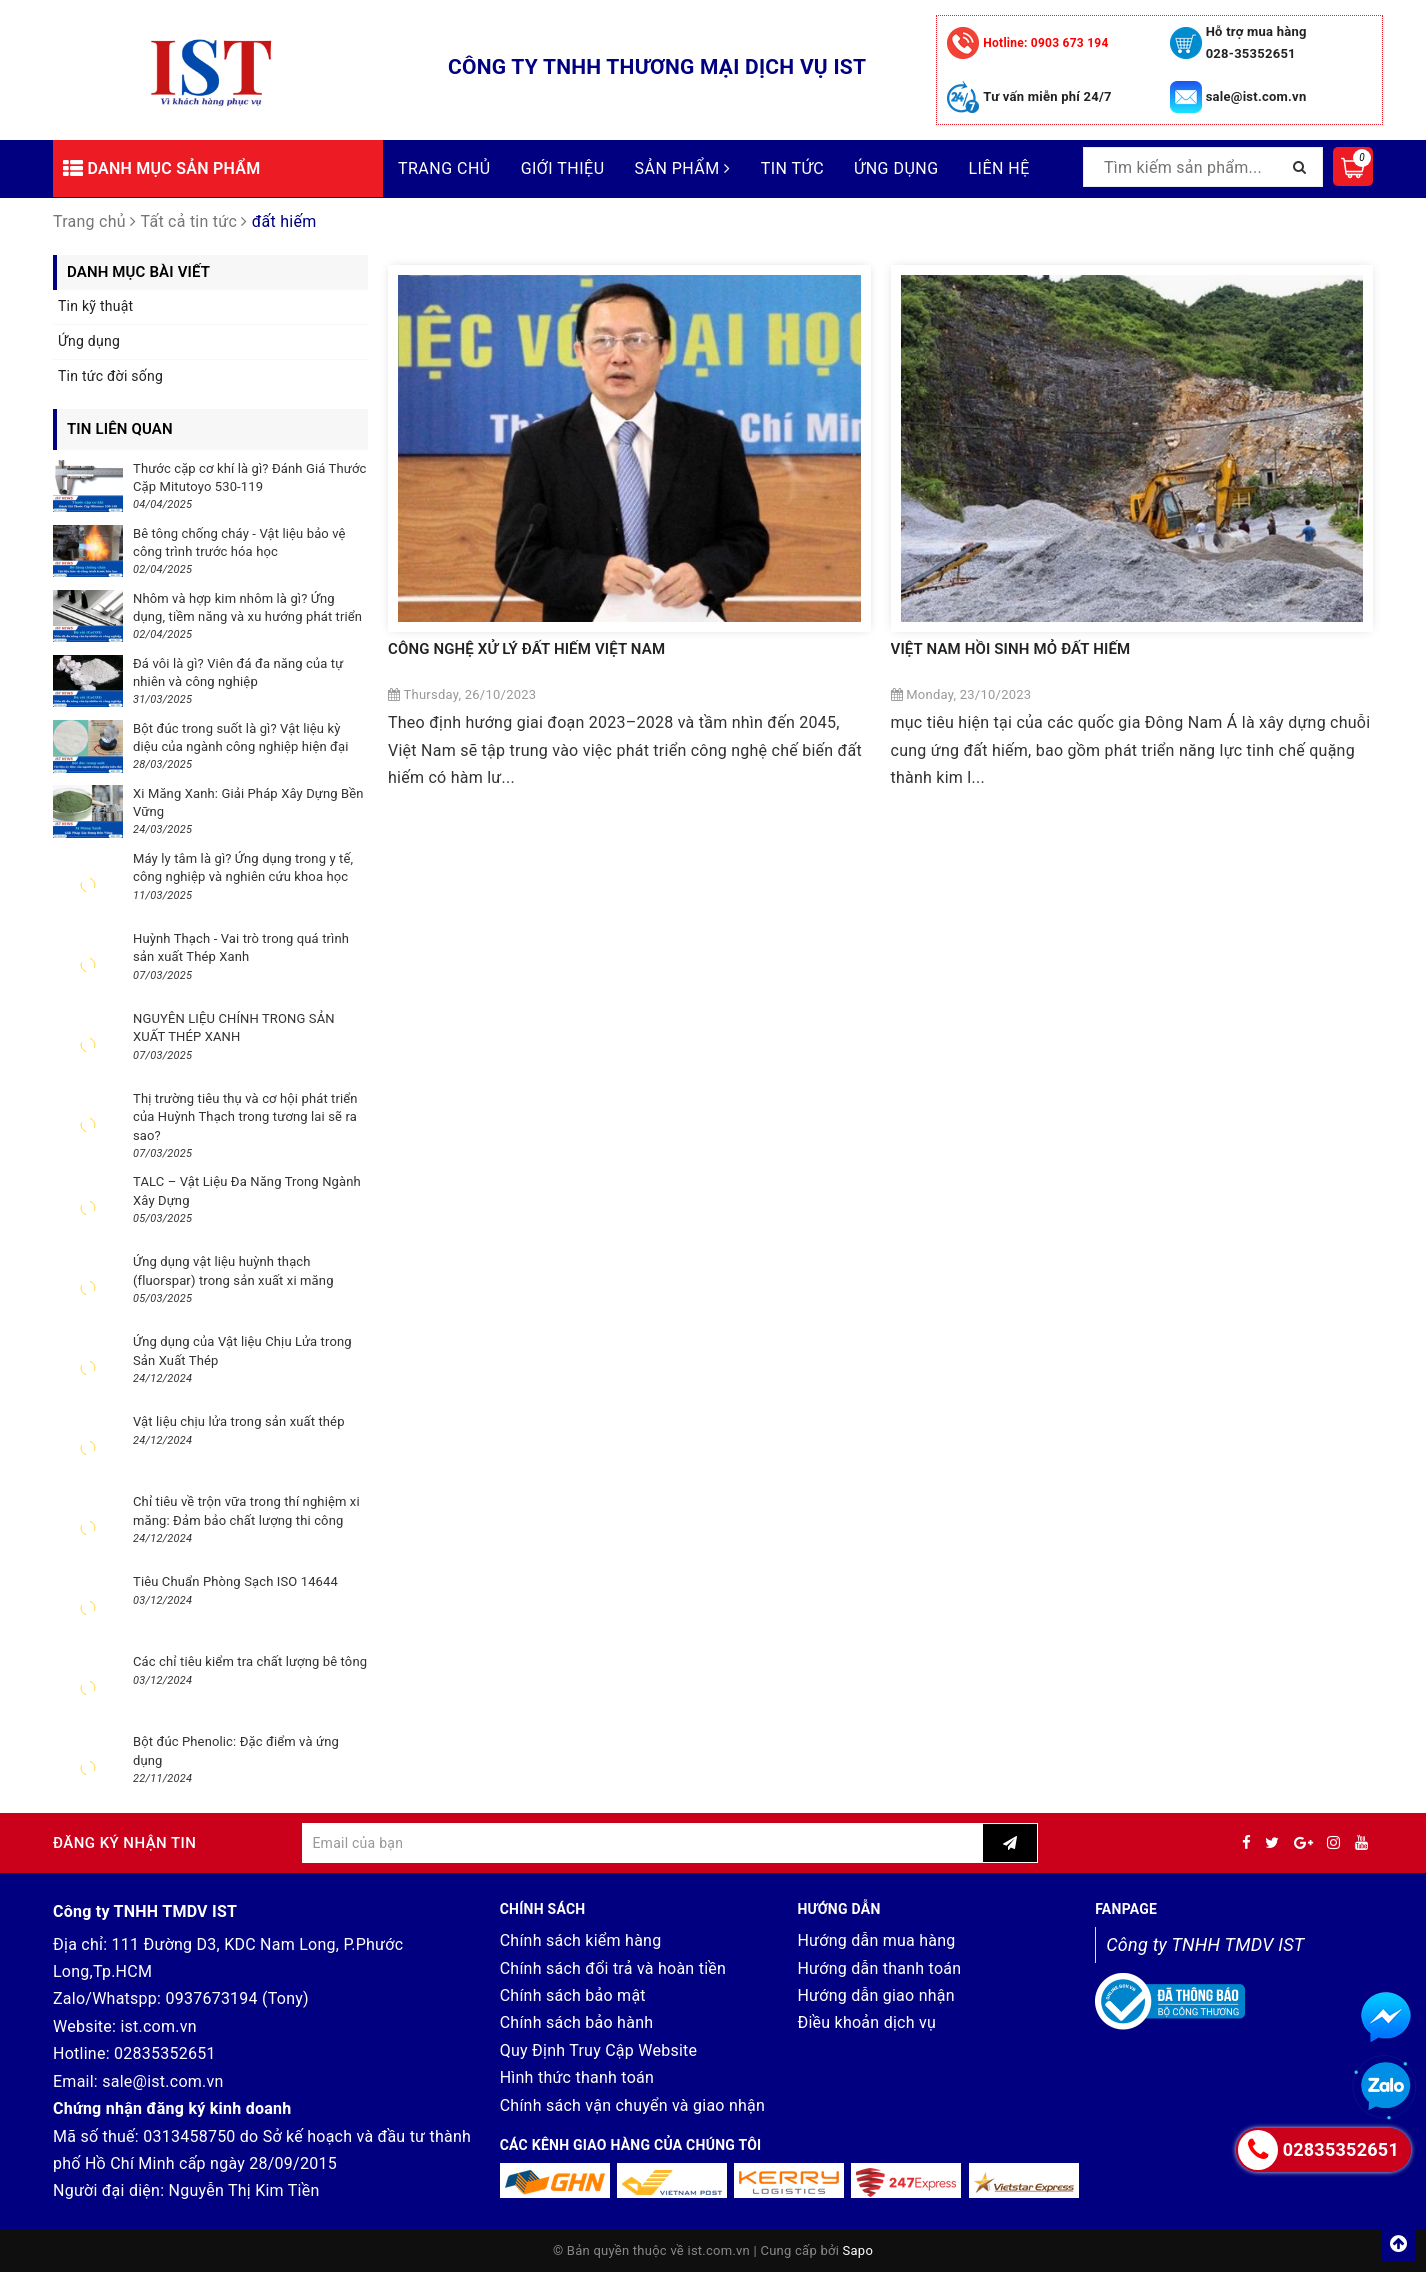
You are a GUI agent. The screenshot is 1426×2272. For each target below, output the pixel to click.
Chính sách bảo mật (573, 1995)
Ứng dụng (896, 168)
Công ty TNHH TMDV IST (1205, 1944)
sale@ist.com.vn (1256, 96)
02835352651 (165, 2053)
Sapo (858, 2250)
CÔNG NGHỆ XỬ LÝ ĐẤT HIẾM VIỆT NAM (526, 649)
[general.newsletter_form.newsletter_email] (642, 1843)
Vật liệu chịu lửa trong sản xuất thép (239, 1421)
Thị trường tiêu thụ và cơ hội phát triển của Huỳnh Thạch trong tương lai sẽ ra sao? (245, 1116)
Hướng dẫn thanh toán (879, 1968)
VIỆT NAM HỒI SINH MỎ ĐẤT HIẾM (1011, 649)
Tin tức (792, 168)
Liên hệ (999, 168)
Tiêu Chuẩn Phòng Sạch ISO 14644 (235, 1581)
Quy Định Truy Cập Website (599, 2050)
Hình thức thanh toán (577, 2077)
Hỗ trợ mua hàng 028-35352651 (1256, 42)
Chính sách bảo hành (577, 2022)
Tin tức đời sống (110, 376)
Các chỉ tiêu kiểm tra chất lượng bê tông (250, 1661)
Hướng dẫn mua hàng (876, 1940)
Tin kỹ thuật (95, 306)
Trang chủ (444, 168)
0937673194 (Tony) (237, 1998)
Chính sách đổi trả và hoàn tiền (613, 1968)
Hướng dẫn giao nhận (875, 1995)
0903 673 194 (1045, 43)
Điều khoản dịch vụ (866, 2022)
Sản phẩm (683, 168)
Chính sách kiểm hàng (581, 1940)
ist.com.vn (158, 2026)
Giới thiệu (563, 168)
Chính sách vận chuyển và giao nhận (633, 2105)
